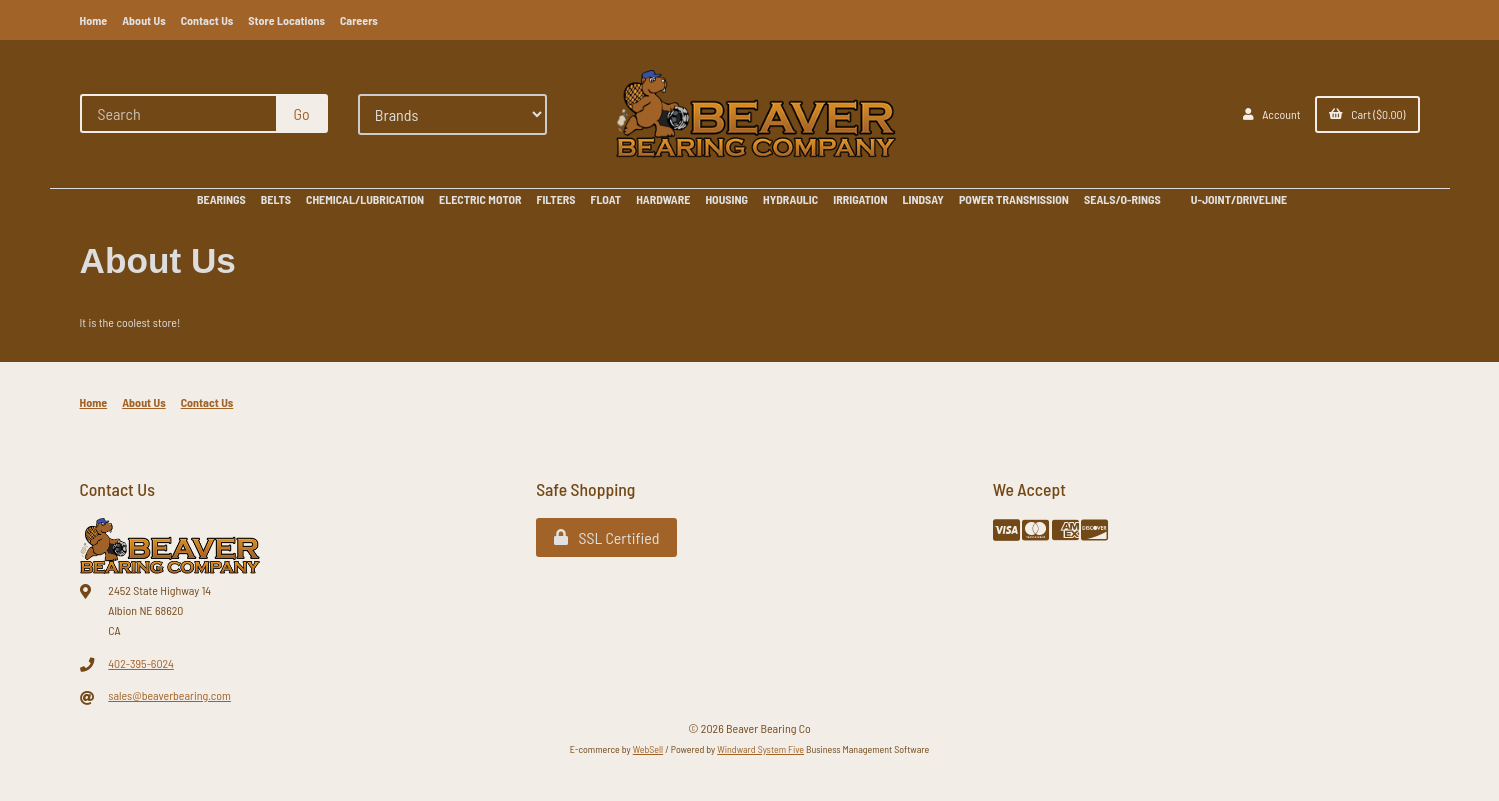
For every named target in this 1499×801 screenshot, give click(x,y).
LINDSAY (922, 199)
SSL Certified (606, 537)
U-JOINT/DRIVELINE (1239, 199)
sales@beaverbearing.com (169, 695)
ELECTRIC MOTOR (480, 199)
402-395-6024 (141, 663)
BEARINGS (221, 199)
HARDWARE (663, 199)
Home (94, 20)
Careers (359, 20)
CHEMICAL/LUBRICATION (365, 199)
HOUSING (726, 199)
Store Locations (286, 20)
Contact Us (207, 20)
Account (1272, 114)
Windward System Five (760, 749)
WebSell (648, 749)
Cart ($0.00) (1367, 114)
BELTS (276, 199)
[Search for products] (179, 113)
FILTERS (556, 199)
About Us (144, 20)
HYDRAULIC (790, 199)
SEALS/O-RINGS (1122, 199)
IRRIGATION (860, 199)
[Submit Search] (302, 113)
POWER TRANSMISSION (1014, 199)
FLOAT (606, 199)
